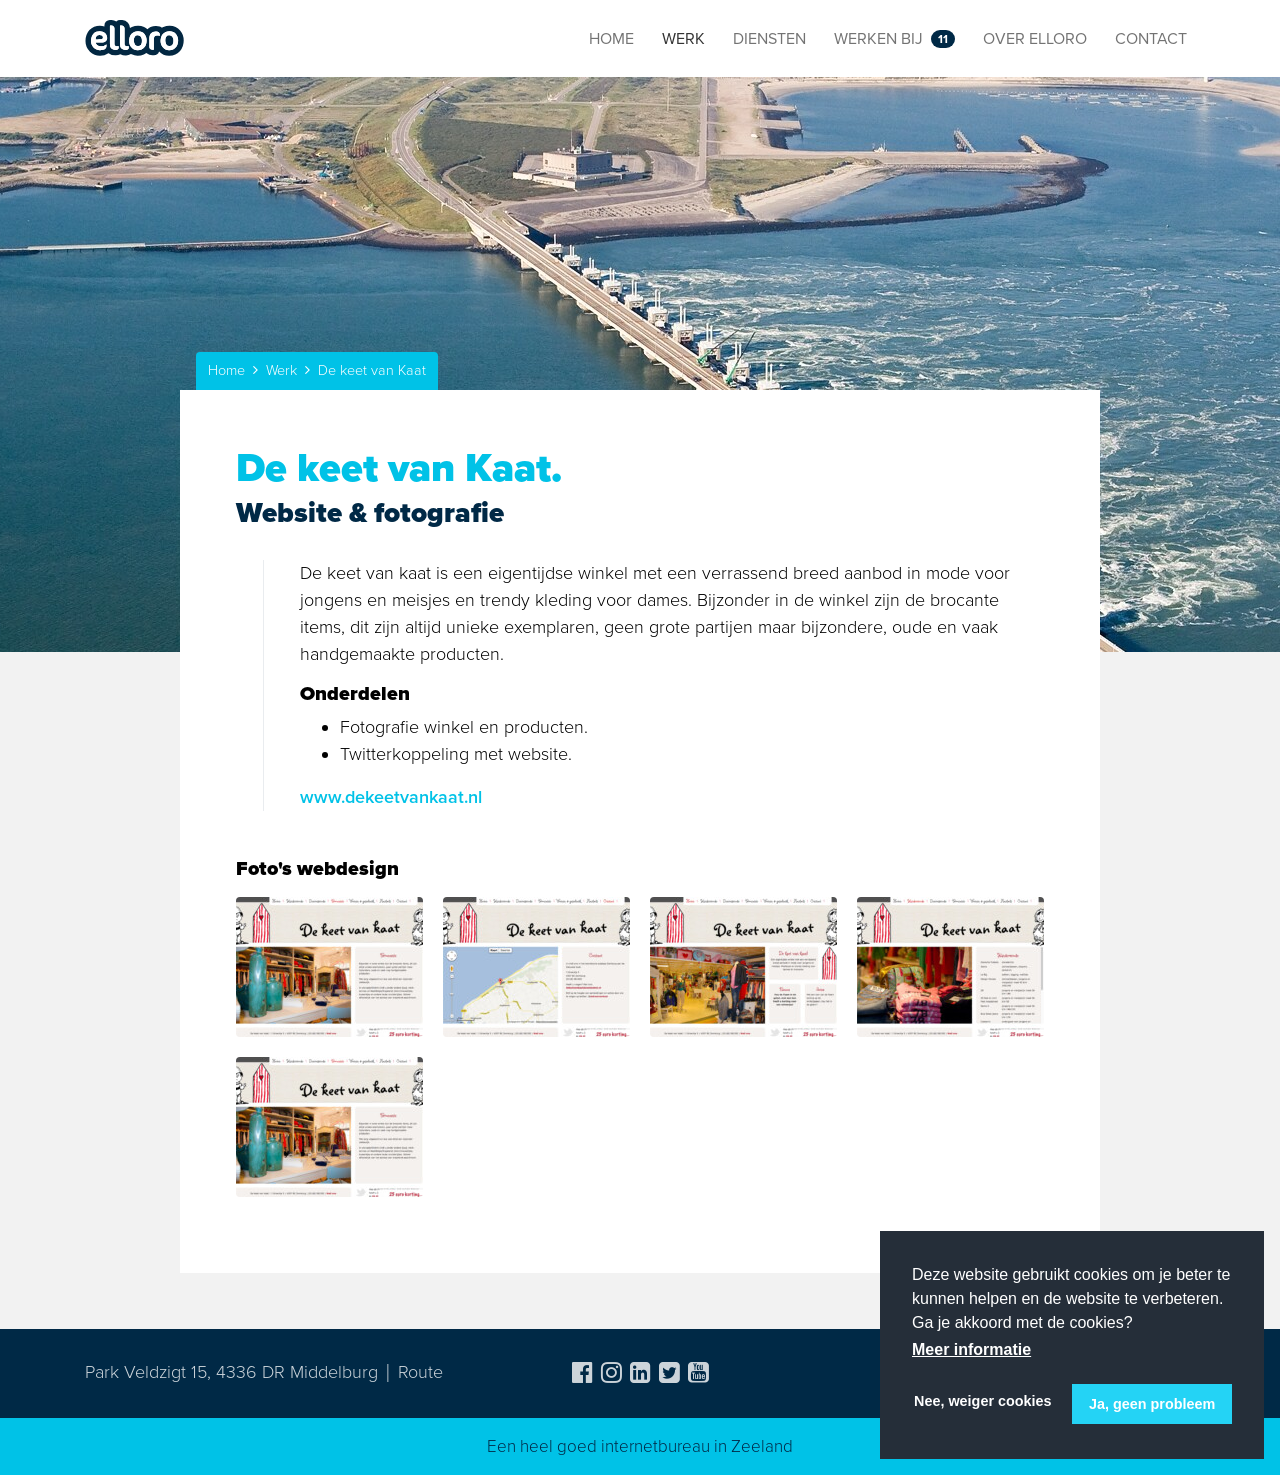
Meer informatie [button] (971, 1349)
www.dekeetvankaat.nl (391, 797)
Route (420, 1372)
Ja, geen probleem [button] (1152, 1404)
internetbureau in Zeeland (697, 1446)
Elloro (135, 39)
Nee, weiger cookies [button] (983, 1401)
